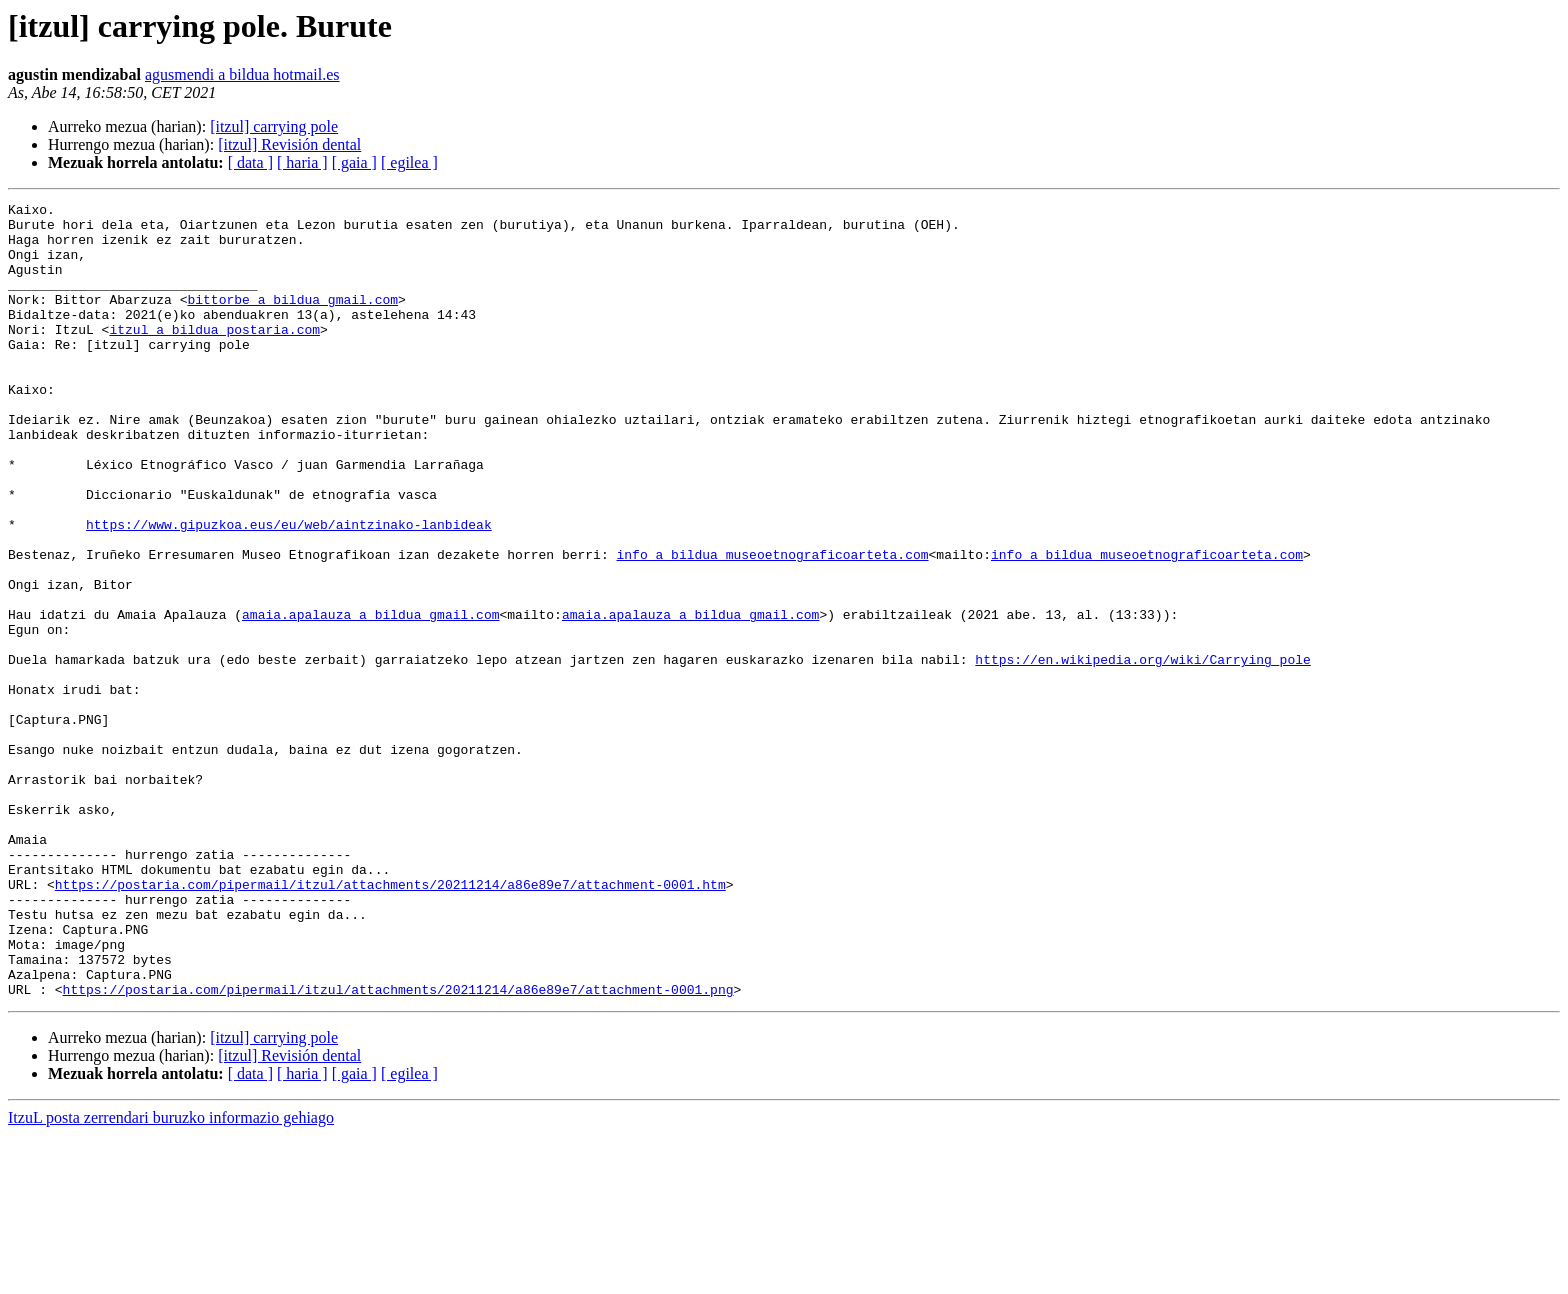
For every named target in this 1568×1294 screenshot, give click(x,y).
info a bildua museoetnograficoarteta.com (772, 626)
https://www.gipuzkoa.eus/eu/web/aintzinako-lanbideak (289, 590)
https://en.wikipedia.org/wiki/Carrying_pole (1142, 752)
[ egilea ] (409, 162)
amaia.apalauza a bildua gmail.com (370, 698)
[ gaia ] (354, 162)
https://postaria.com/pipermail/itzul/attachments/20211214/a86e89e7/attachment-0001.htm (390, 1022)
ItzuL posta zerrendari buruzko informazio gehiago (171, 1276)
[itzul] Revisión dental (289, 144)
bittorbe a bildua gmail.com (292, 320)
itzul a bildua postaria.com (214, 356)
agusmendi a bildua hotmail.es (242, 74)
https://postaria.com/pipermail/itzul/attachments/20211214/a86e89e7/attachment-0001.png (398, 1148)
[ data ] (250, 162)
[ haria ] (302, 162)
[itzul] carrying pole (274, 126)
